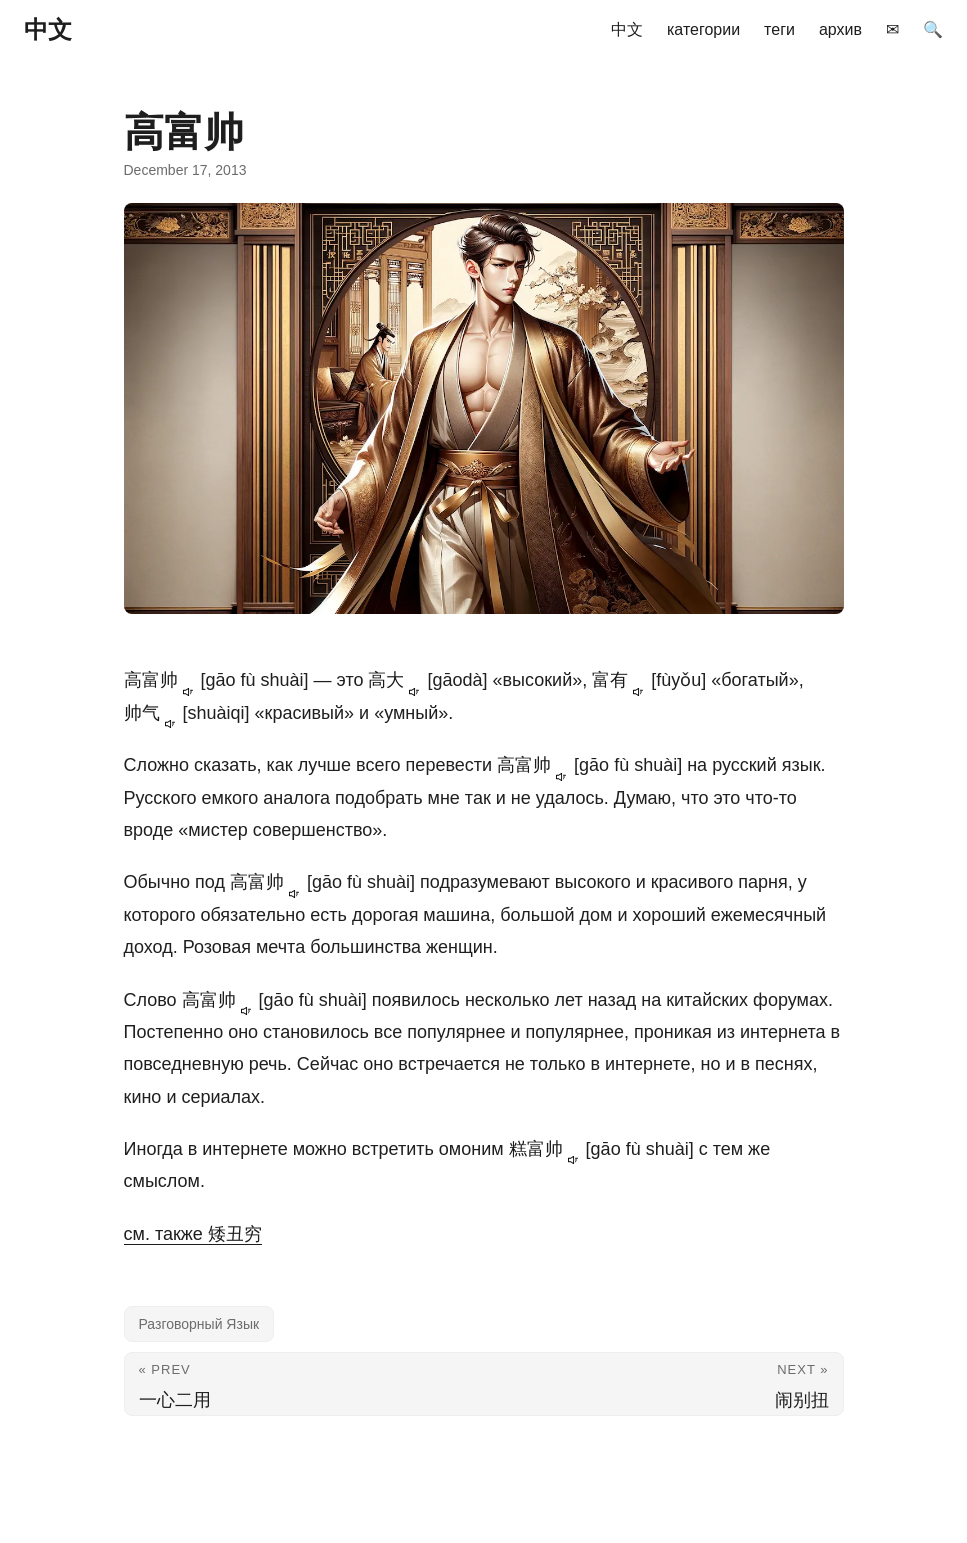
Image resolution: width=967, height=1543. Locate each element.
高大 (397, 680)
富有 (621, 680)
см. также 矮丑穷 (193, 1234)
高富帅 (162, 680)
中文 (48, 29)
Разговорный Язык (199, 1324)
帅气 (153, 713)
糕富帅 (547, 1149)
